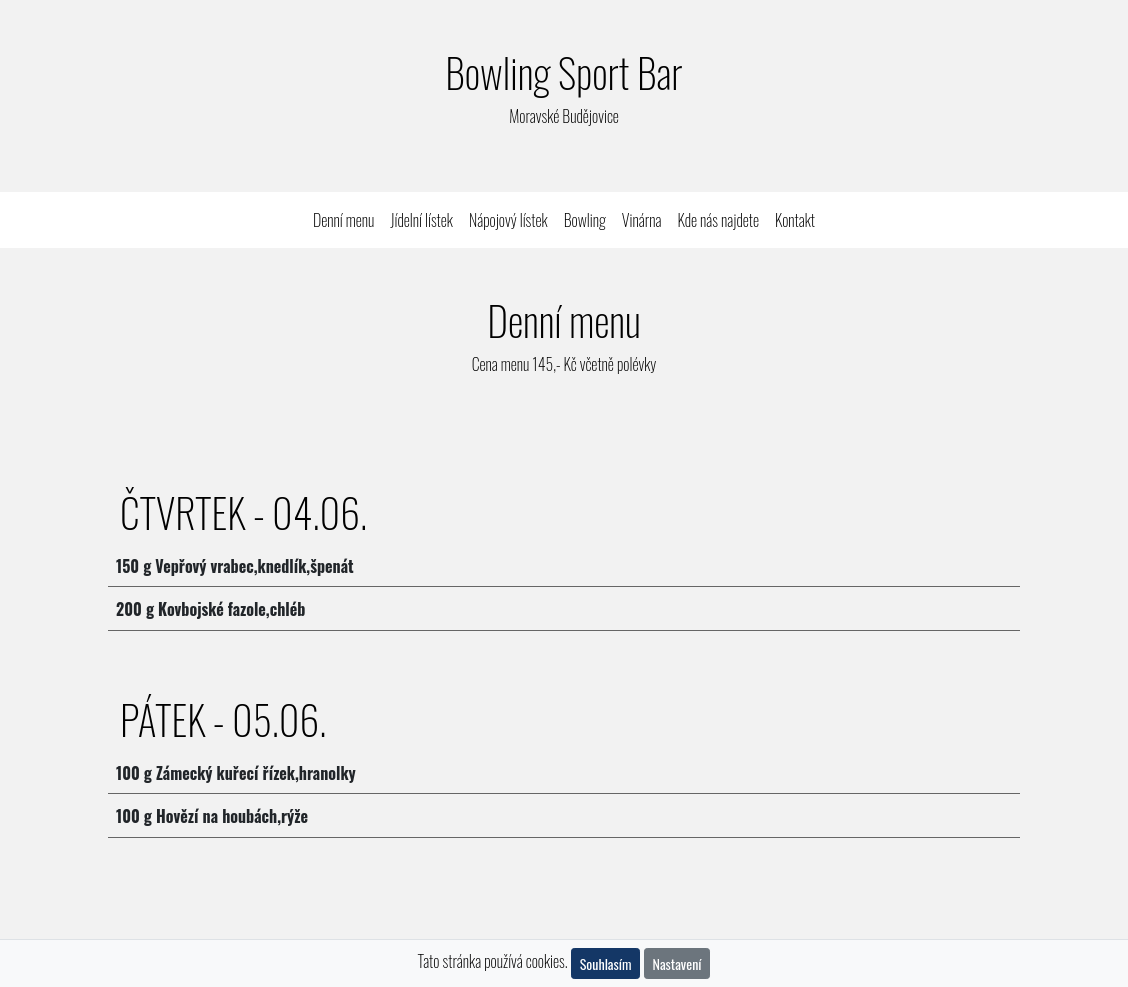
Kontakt (795, 220)
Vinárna (642, 220)
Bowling (585, 220)
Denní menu (347, 219)
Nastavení (677, 963)
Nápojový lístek (508, 220)
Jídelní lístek (421, 220)
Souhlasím (606, 963)
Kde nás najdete (718, 220)
